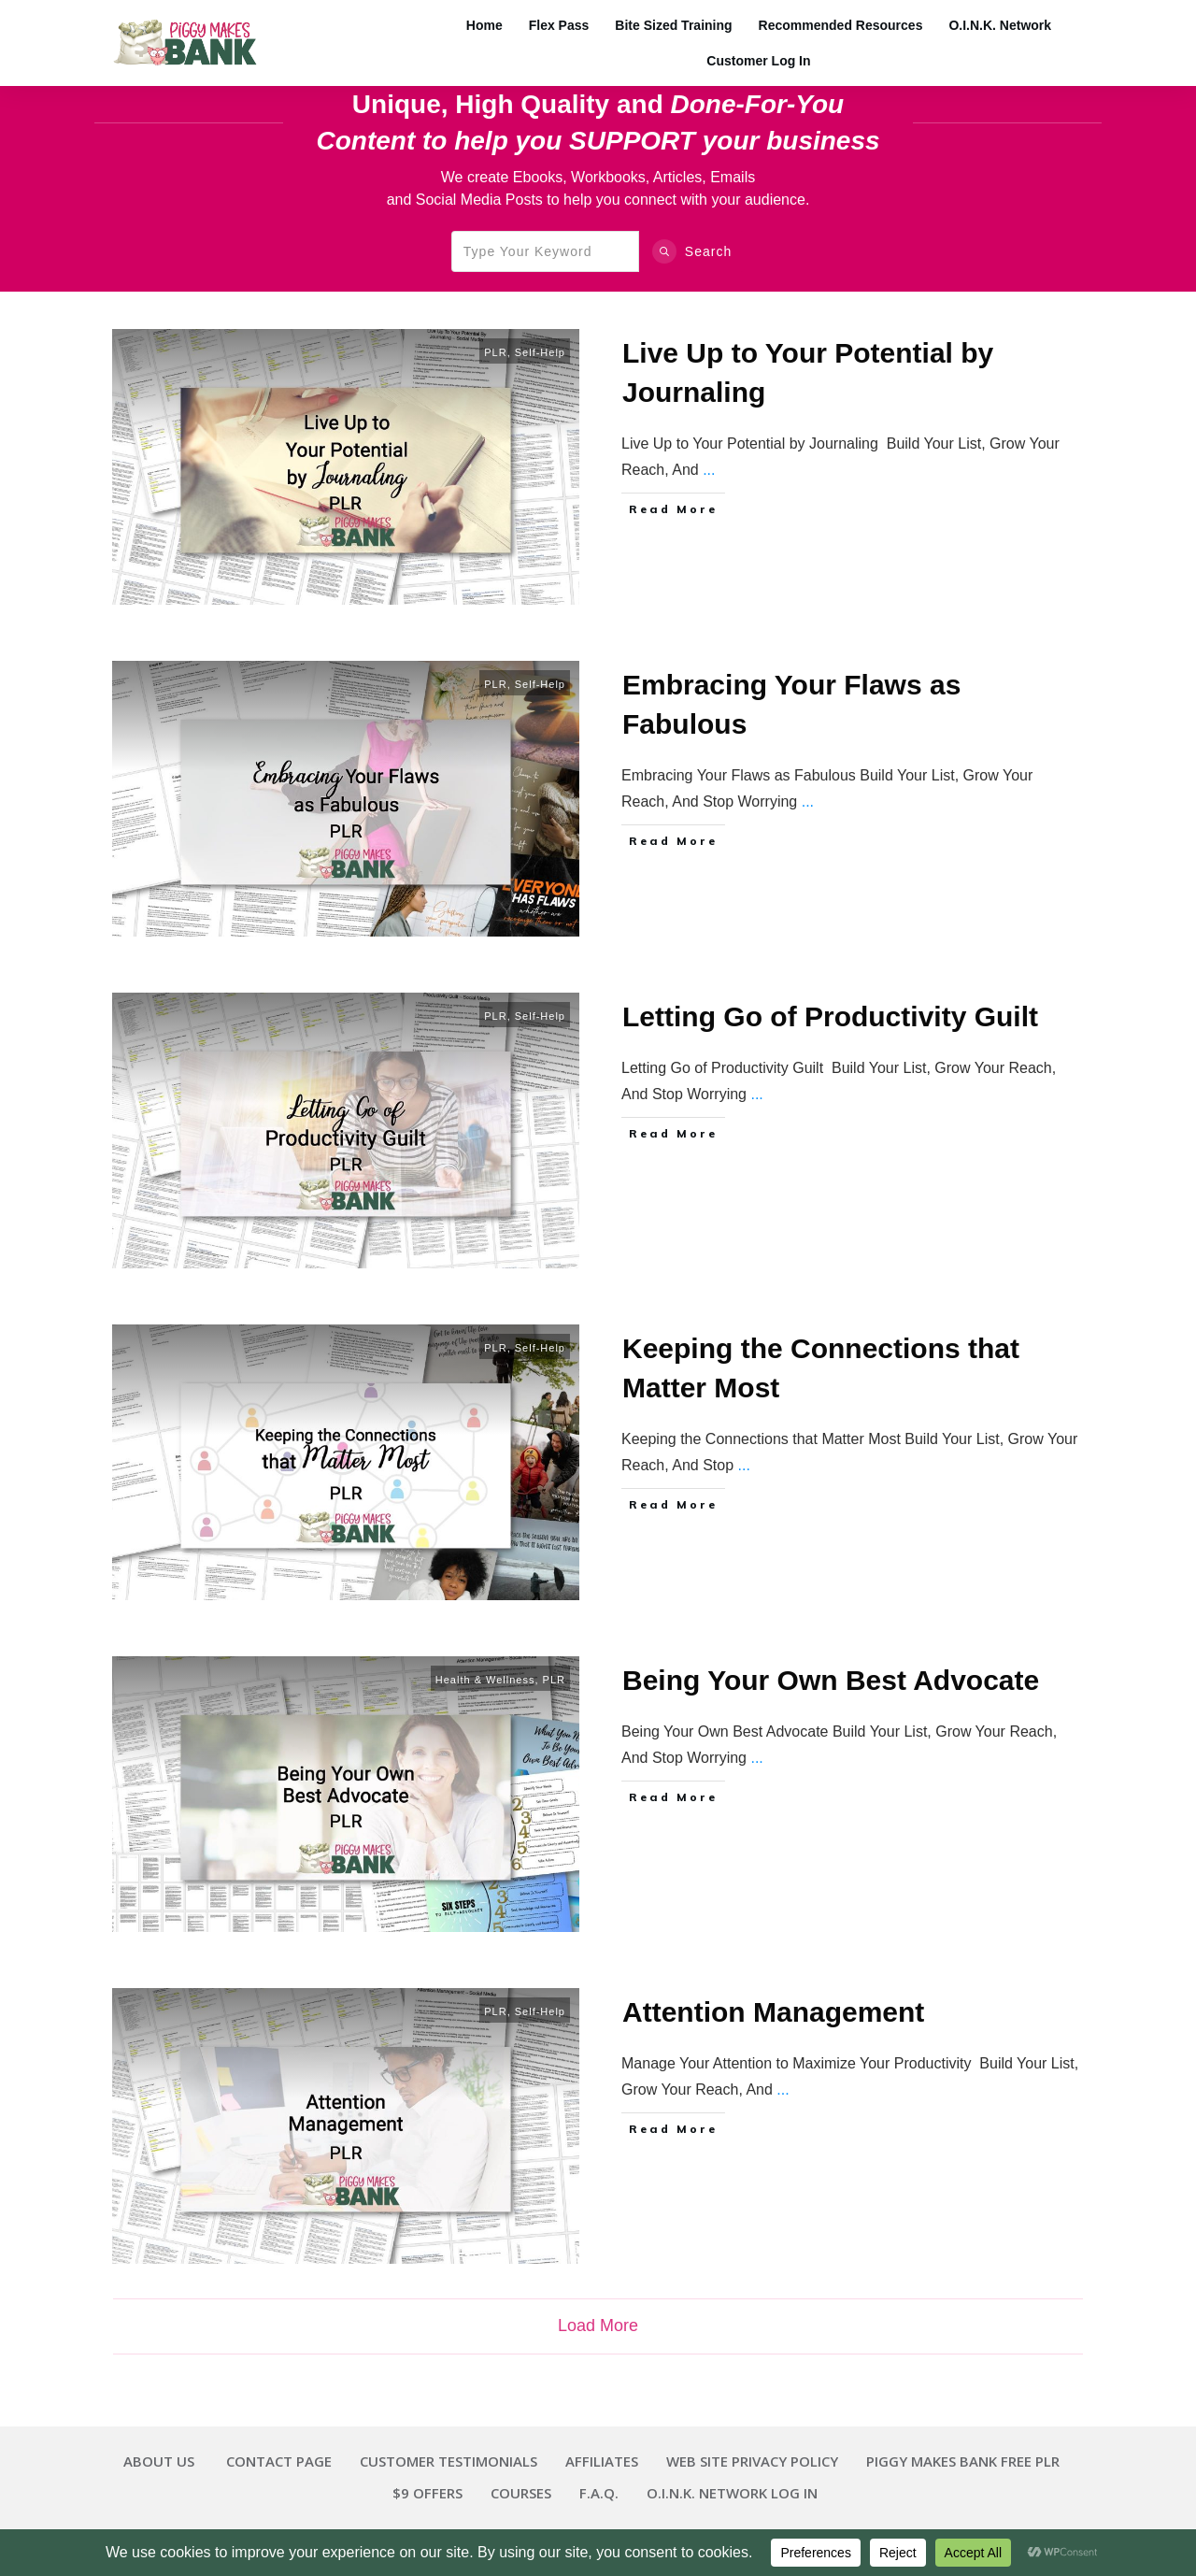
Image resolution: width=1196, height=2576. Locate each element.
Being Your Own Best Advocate (830, 1680)
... (709, 470)
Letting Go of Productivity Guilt (830, 1016)
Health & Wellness (485, 1679)
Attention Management (773, 2011)
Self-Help (540, 352)
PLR (495, 352)
